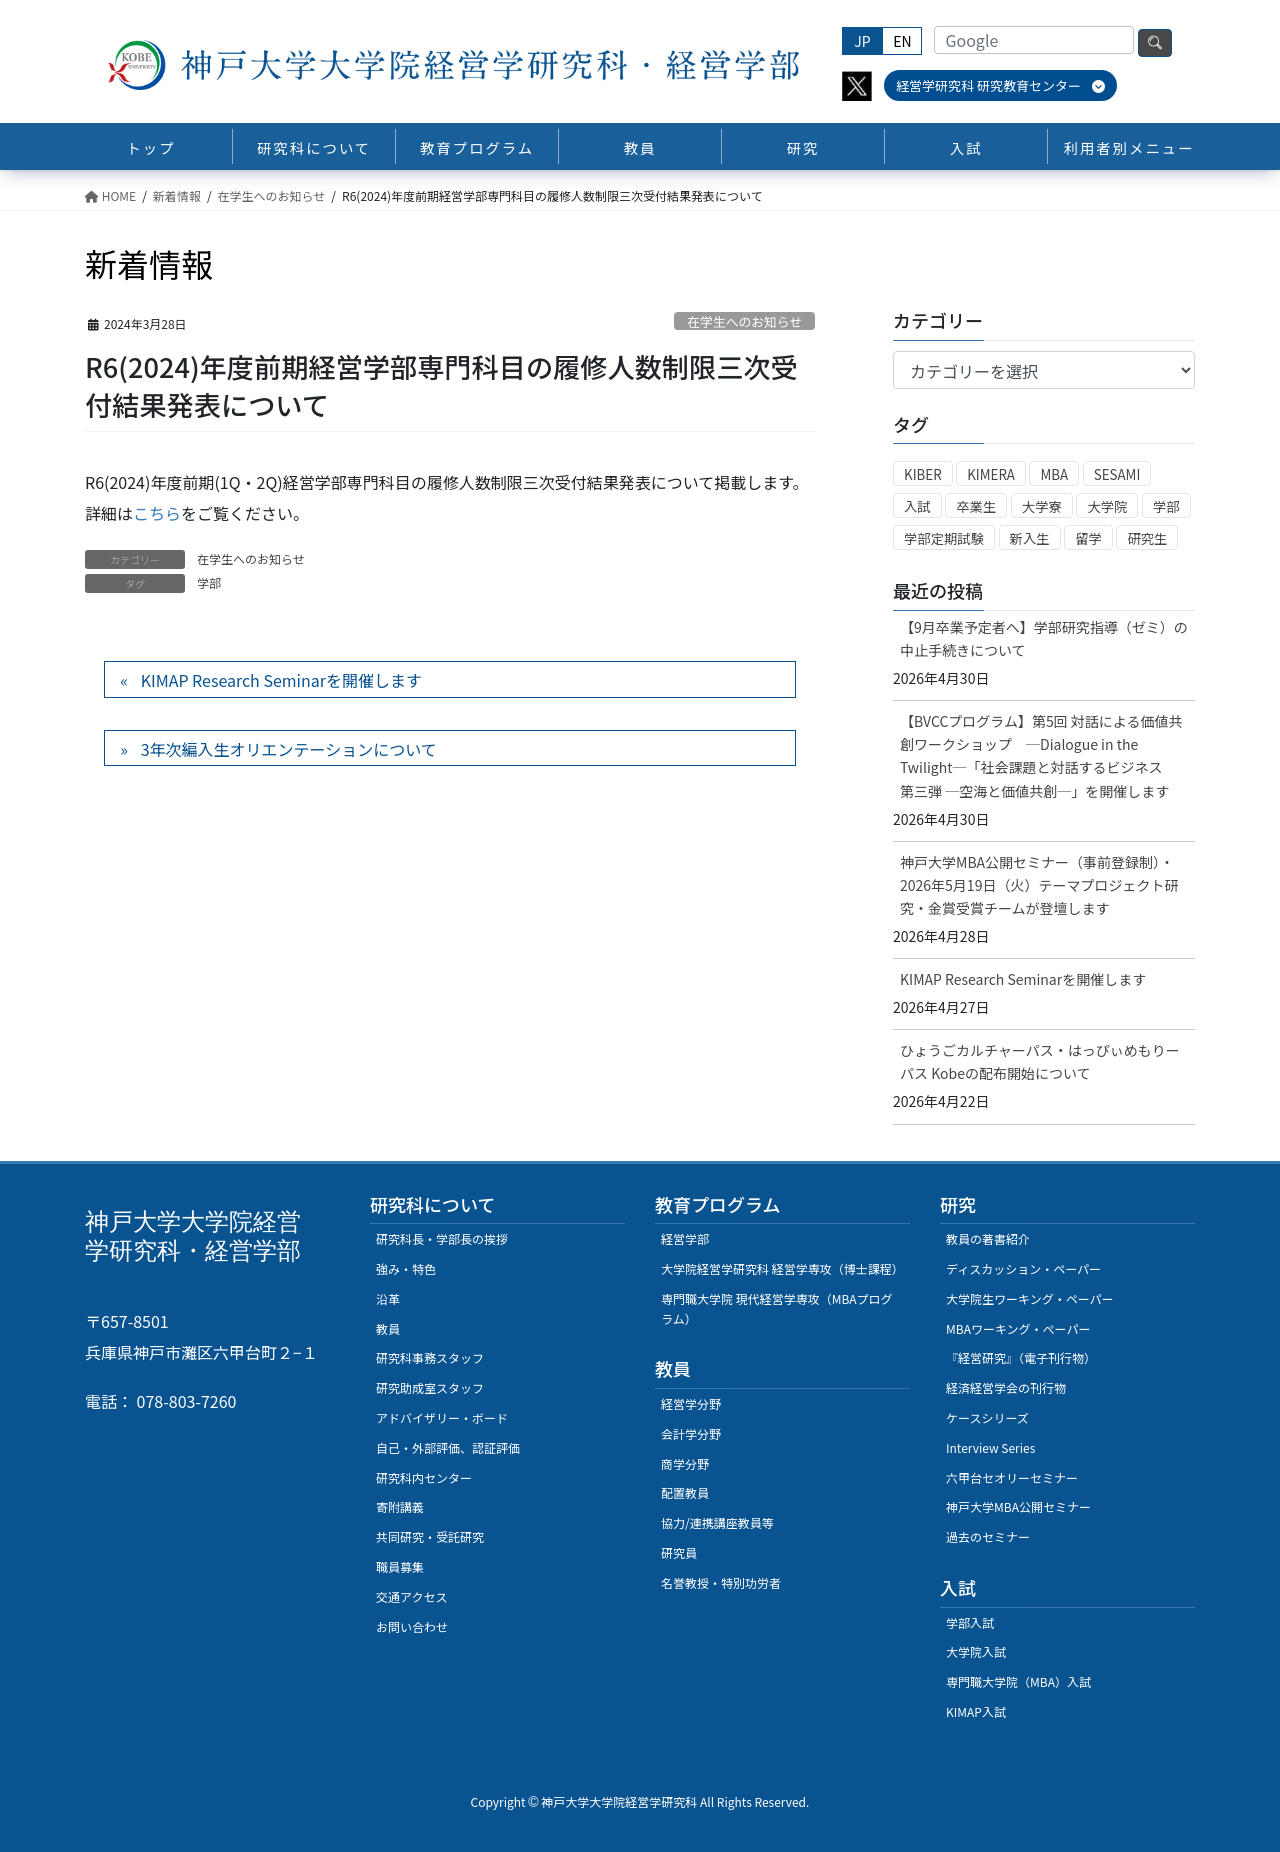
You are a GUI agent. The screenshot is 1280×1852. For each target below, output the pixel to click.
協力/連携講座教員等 (717, 1522)
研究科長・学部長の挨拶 (442, 1238)
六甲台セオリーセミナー (1012, 1477)
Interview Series (990, 1447)
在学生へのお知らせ (744, 321)
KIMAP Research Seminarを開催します (281, 680)
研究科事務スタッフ (430, 1357)
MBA (1054, 474)
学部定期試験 (944, 538)
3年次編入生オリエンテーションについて (289, 749)
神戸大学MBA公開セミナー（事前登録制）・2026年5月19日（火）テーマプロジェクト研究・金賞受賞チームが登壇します (1039, 885)
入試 (917, 506)
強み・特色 (406, 1268)
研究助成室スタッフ (430, 1387)
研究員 (679, 1552)
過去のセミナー (988, 1536)
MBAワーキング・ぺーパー (1018, 1328)
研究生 (1147, 538)
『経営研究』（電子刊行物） (1021, 1357)
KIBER (923, 474)
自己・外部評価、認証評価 (448, 1447)
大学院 (1107, 506)
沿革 (388, 1298)
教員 (388, 1328)
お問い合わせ (412, 1626)
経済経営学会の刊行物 (1006, 1387)
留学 (1088, 538)
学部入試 (970, 1622)
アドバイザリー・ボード (442, 1417)
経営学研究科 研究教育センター (1000, 85)
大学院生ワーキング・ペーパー (1030, 1298)
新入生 (1030, 538)
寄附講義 (400, 1506)
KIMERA (991, 474)
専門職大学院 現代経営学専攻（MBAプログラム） (777, 1308)
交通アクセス (411, 1596)
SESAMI (1117, 474)
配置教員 (685, 1492)
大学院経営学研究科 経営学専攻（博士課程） (782, 1268)
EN (902, 41)
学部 (209, 582)
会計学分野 (691, 1433)
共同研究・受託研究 (430, 1536)
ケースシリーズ (987, 1417)
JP (862, 41)
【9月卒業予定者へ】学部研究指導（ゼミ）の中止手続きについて (1044, 638)
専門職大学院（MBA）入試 (1018, 1681)
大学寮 (1042, 506)
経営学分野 (691, 1403)
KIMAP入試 (976, 1711)
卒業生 (976, 506)
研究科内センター (424, 1477)
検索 (1155, 43)
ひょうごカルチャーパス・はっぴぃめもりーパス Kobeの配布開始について (1040, 1061)
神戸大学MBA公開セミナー (1018, 1506)
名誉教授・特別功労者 (721, 1582)
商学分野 (685, 1463)
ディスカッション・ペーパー (1023, 1268)
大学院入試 (976, 1651)
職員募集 (400, 1566)
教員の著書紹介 (988, 1238)
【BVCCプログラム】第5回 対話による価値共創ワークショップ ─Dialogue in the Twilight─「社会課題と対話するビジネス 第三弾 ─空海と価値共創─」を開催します (1041, 755)
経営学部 (685, 1238)
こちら (157, 513)
